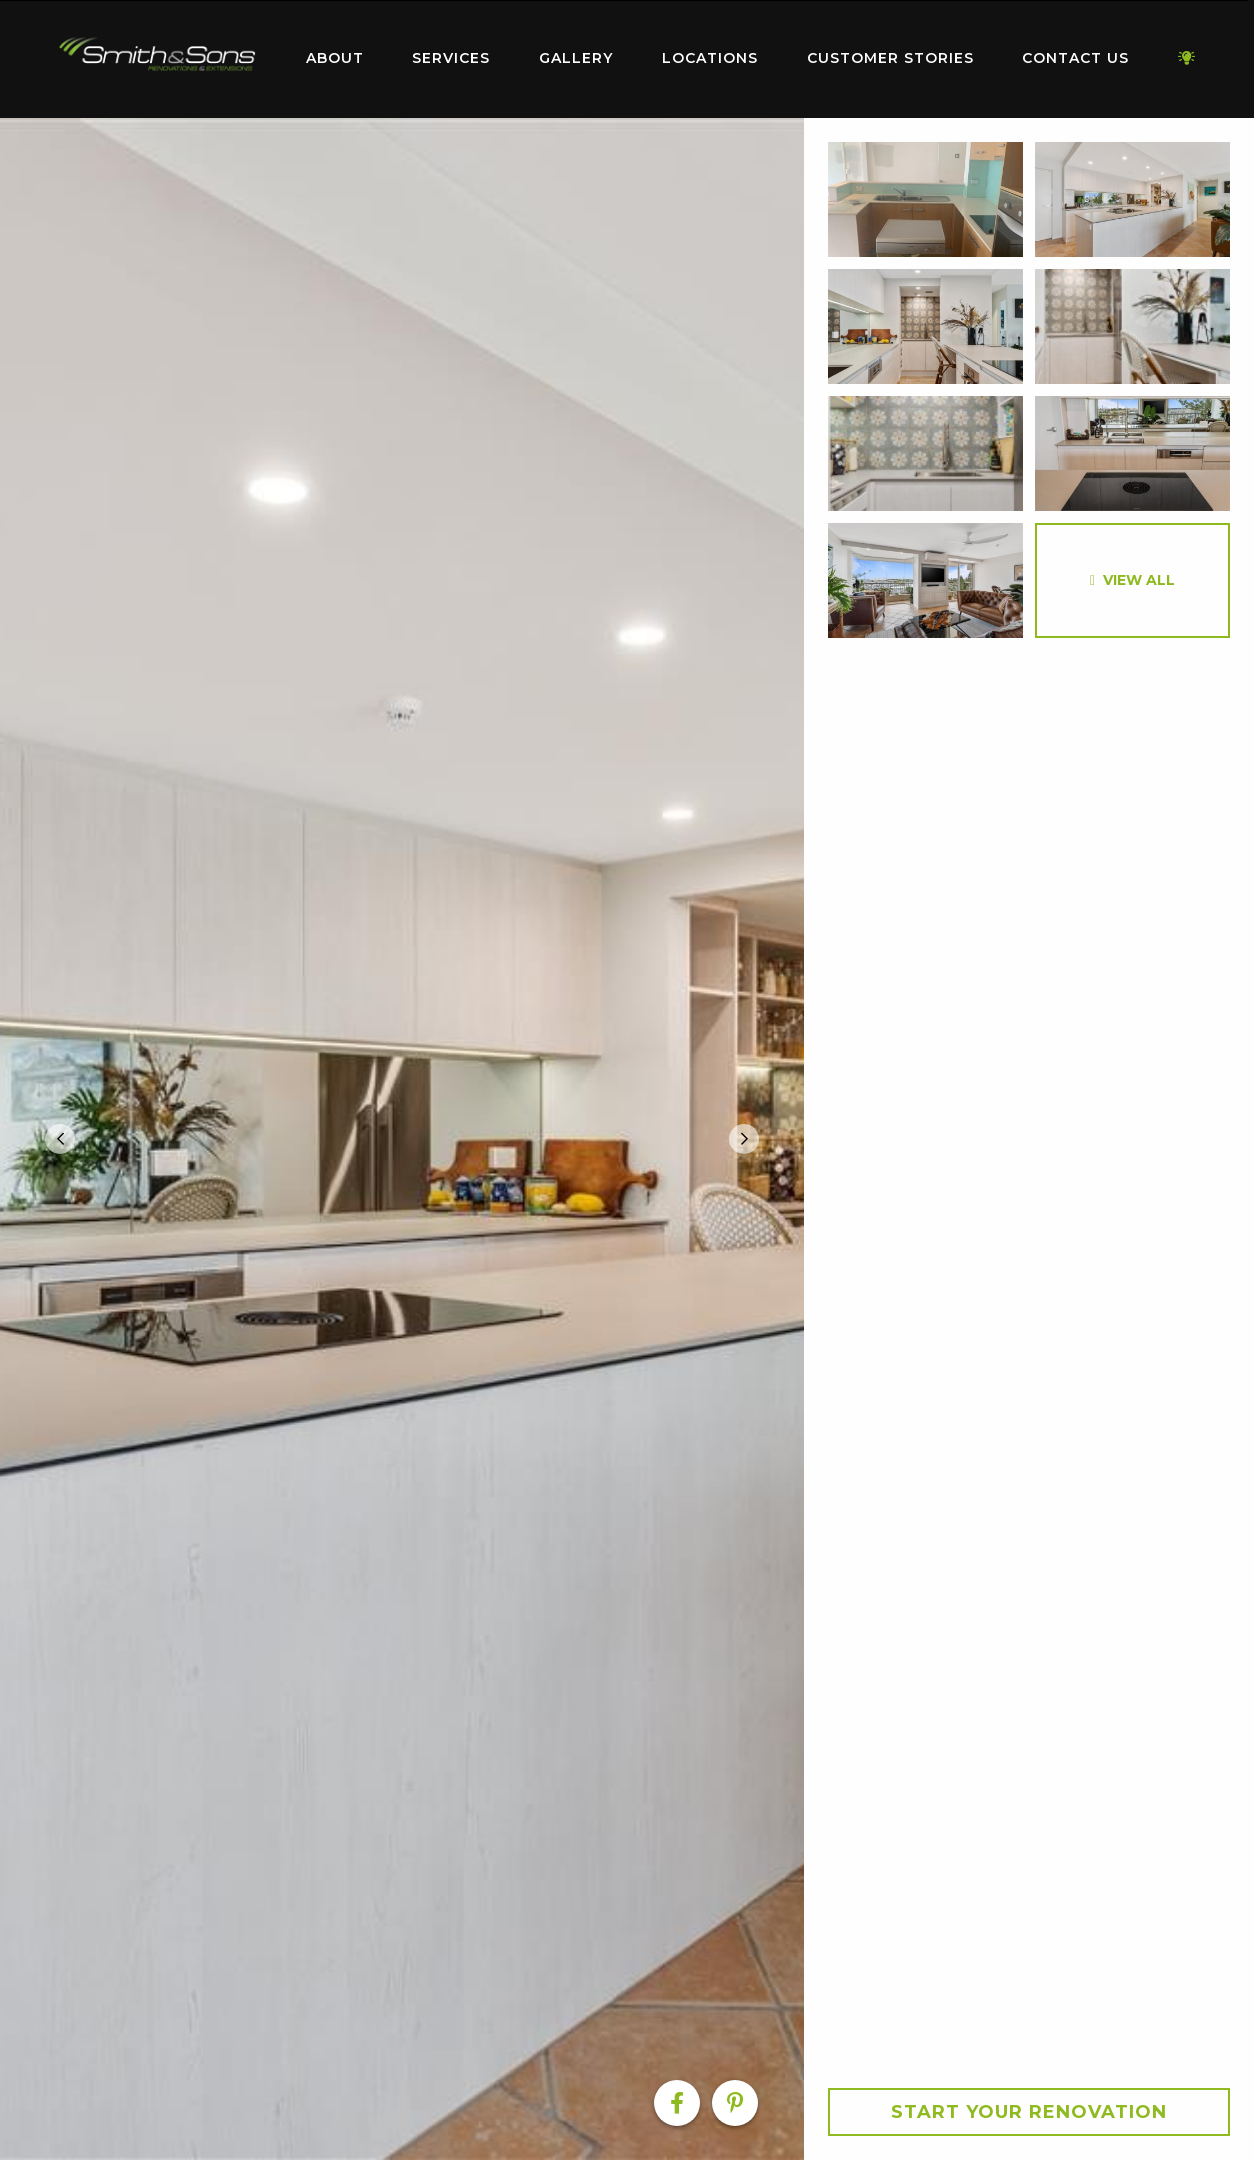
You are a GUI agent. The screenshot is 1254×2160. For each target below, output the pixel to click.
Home (157, 54)
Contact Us (1075, 58)
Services (451, 58)
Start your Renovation (1029, 2112)
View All (1139, 580)
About (335, 58)
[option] (402, 1139)
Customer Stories (890, 58)
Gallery (576, 58)
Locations (710, 58)
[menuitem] (157, 59)
